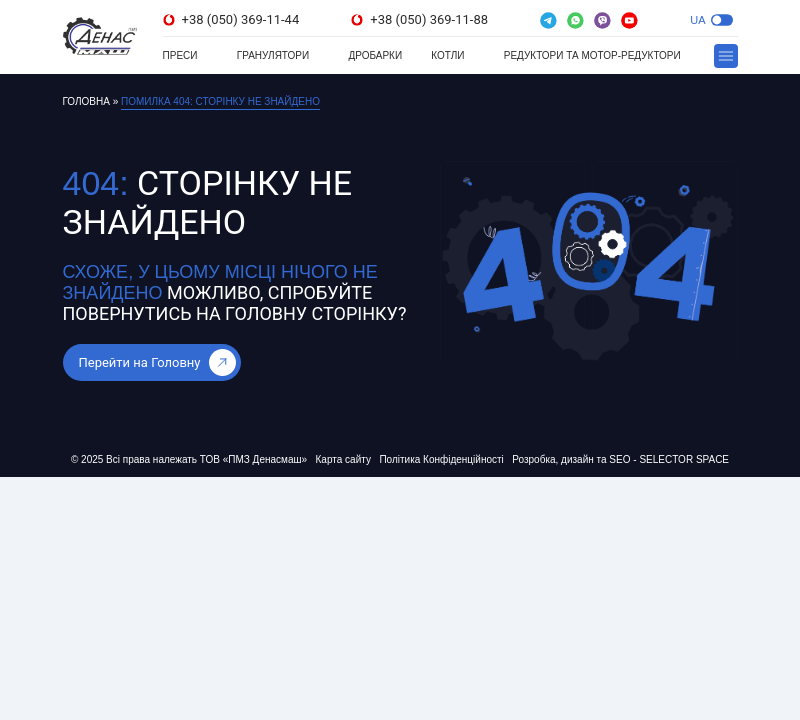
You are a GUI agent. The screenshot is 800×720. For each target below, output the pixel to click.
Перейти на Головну (157, 362)
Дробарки (375, 55)
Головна (86, 101)
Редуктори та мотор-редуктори (592, 55)
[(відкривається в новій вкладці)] (548, 20)
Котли (447, 55)
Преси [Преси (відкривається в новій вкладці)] (180, 55)
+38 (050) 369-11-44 (231, 19)
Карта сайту (343, 459)
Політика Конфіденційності (441, 459)
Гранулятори (273, 55)
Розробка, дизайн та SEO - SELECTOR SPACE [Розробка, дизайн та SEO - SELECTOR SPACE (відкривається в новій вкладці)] (620, 459)
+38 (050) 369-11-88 (419, 19)
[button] (722, 20)
